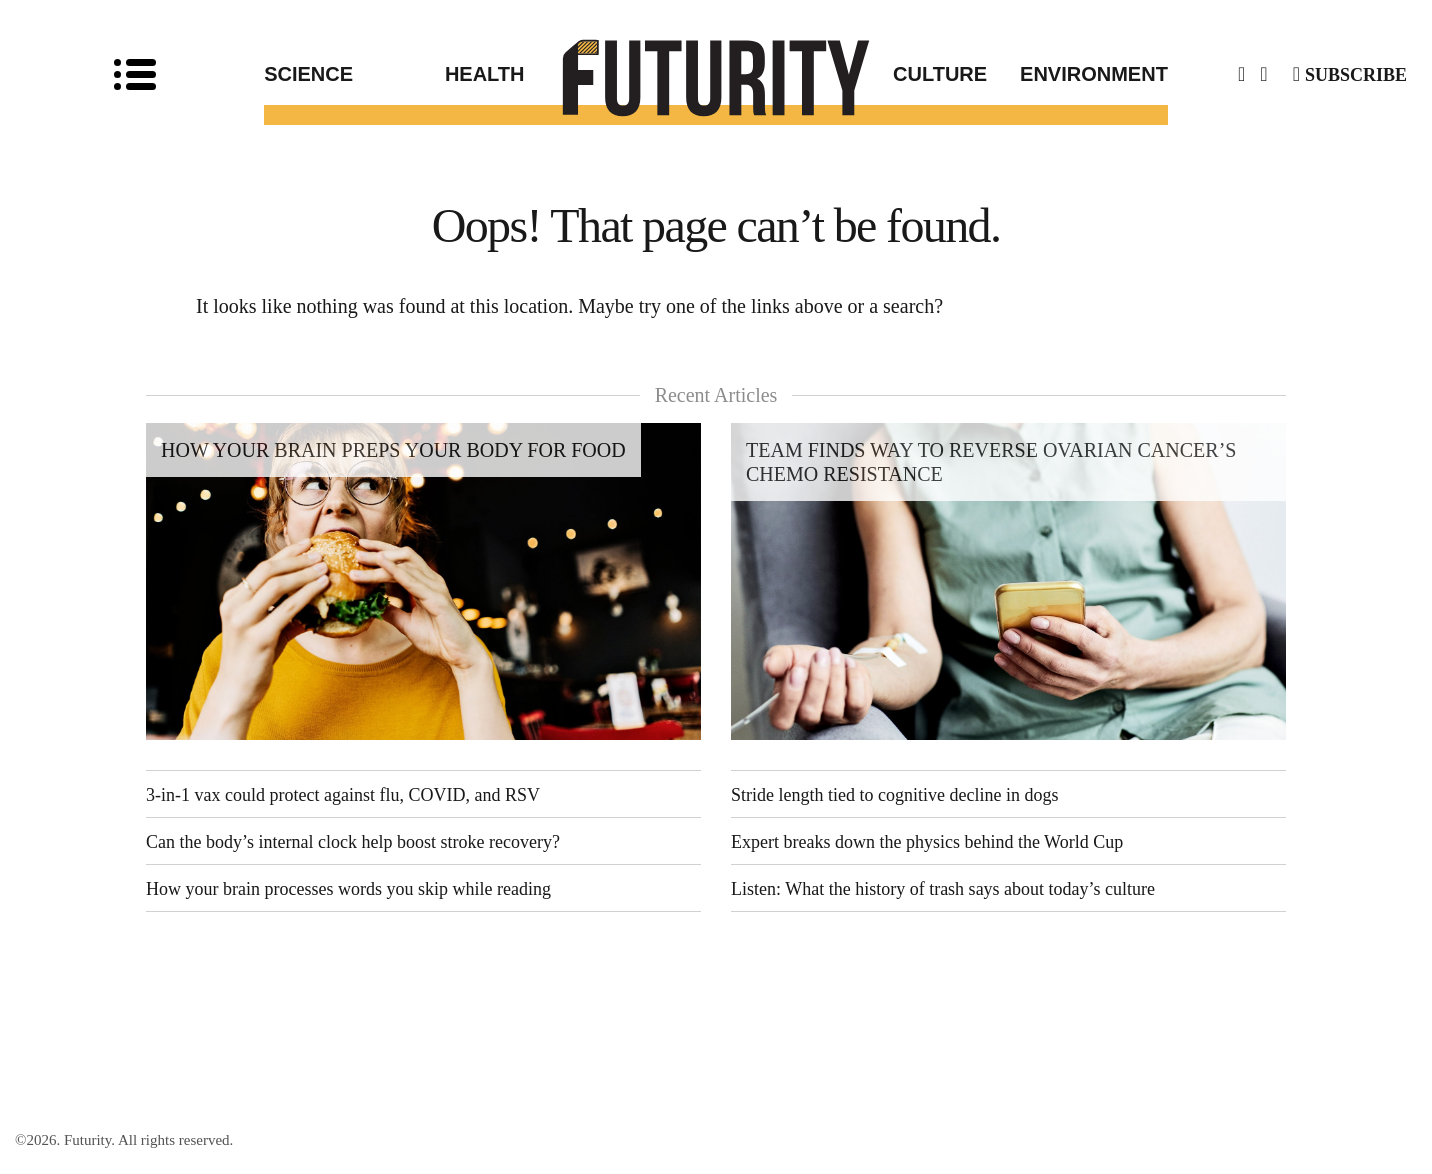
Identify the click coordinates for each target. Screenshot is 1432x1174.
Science (308, 74)
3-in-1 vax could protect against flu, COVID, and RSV (343, 795)
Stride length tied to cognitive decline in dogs (894, 795)
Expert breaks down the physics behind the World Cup (927, 842)
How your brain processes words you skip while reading (348, 889)
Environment (1094, 74)
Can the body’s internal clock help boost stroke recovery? (353, 842)
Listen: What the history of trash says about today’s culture (943, 889)
